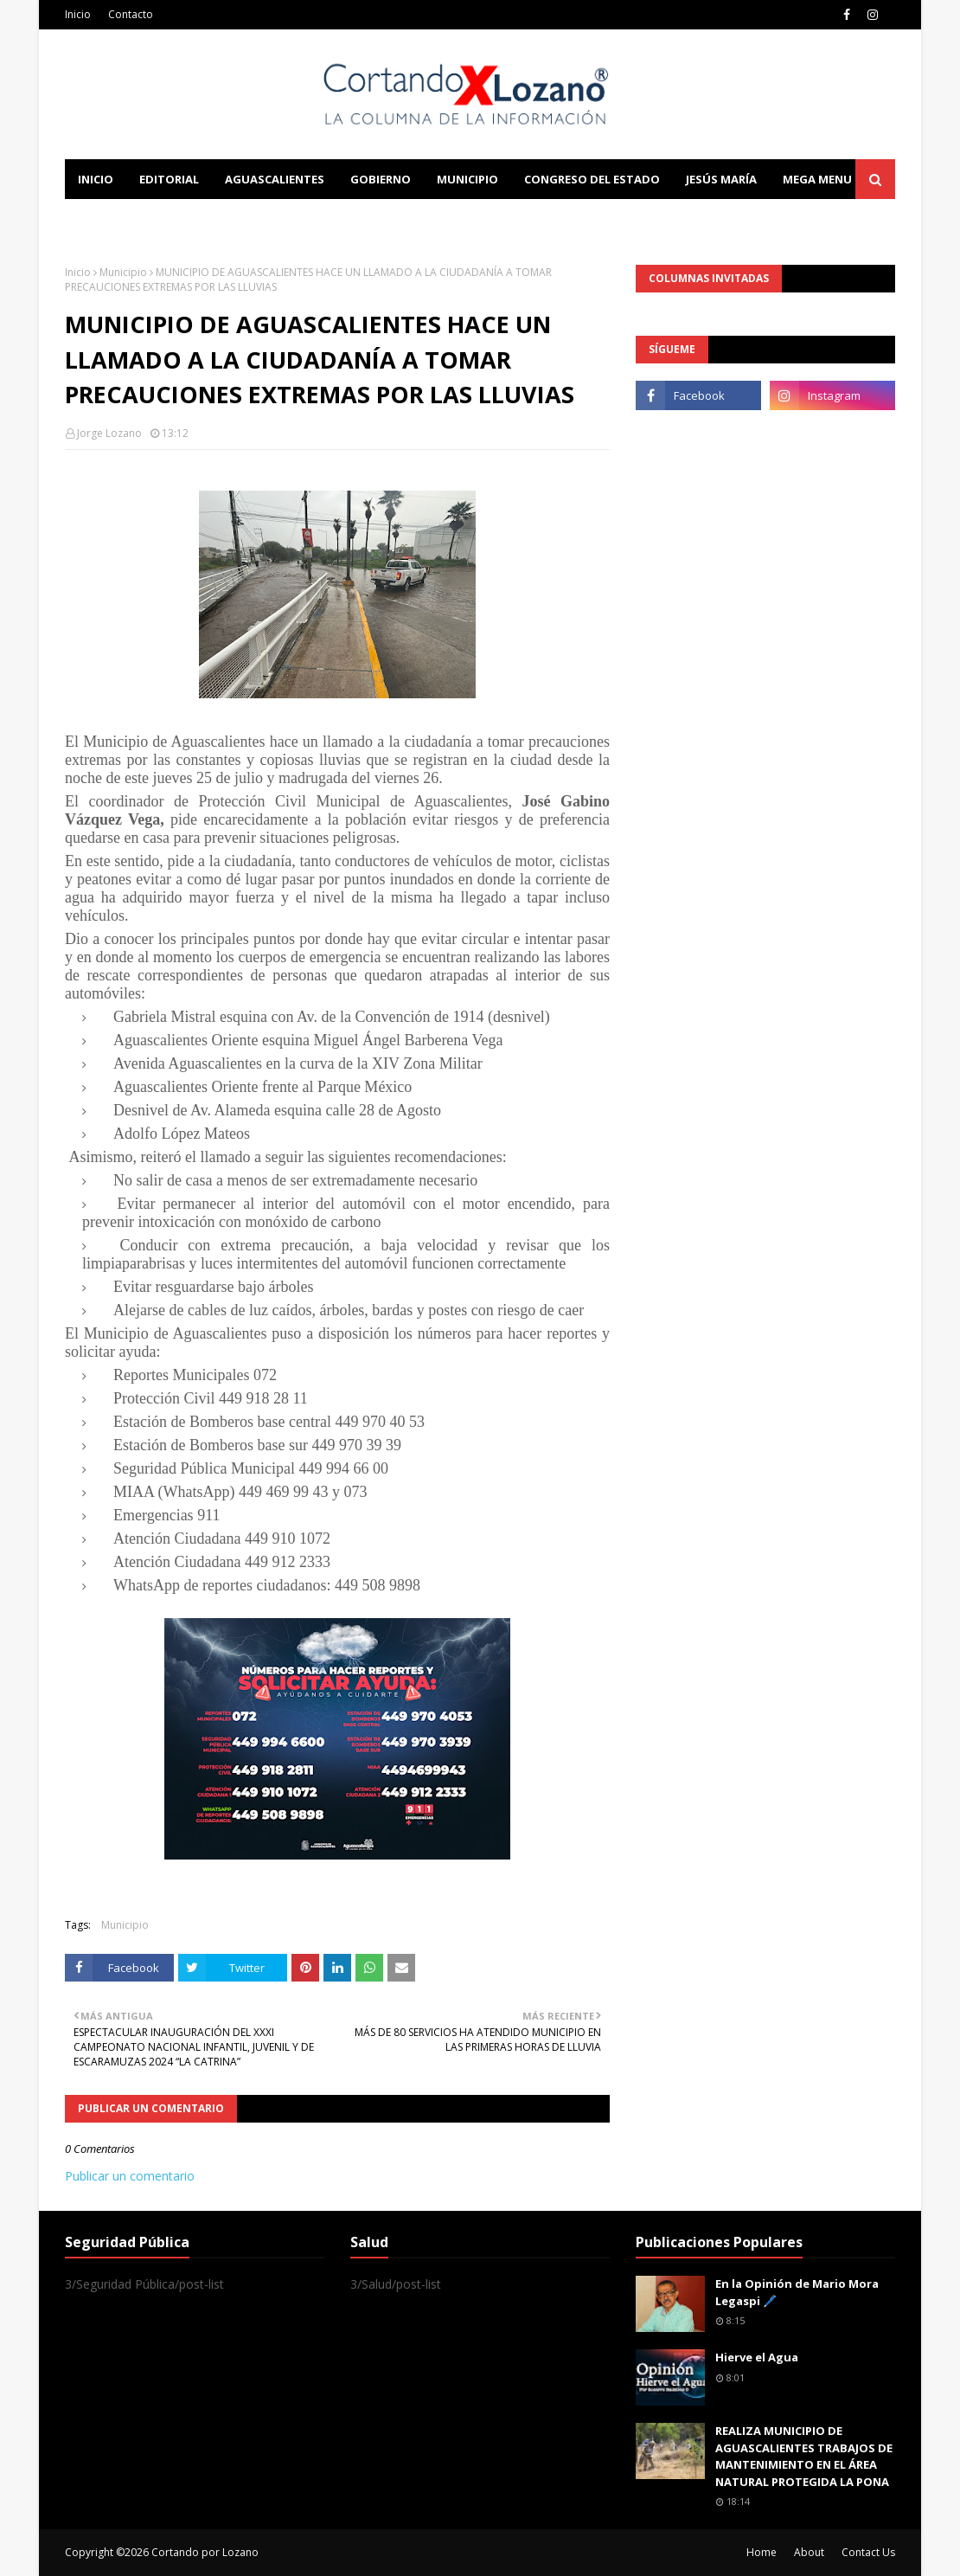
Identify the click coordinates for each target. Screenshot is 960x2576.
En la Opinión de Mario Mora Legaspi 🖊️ (797, 2292)
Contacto (130, 14)
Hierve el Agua (756, 2357)
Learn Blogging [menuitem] (127, 219)
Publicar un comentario (130, 2176)
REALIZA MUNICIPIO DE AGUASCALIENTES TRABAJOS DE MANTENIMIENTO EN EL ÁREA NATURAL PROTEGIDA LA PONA (804, 2456)
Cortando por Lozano (205, 2552)
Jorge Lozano (109, 433)
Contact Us (868, 2552)
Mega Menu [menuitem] (817, 179)
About (809, 2552)
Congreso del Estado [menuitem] (592, 179)
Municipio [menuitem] (467, 179)
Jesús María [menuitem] (721, 179)
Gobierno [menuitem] (380, 179)
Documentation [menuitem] (255, 219)
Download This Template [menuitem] (424, 219)
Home (761, 2552)
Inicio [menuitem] (95, 179)
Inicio (78, 14)
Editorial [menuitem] (169, 179)
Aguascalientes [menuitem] (274, 179)
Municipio (123, 272)
